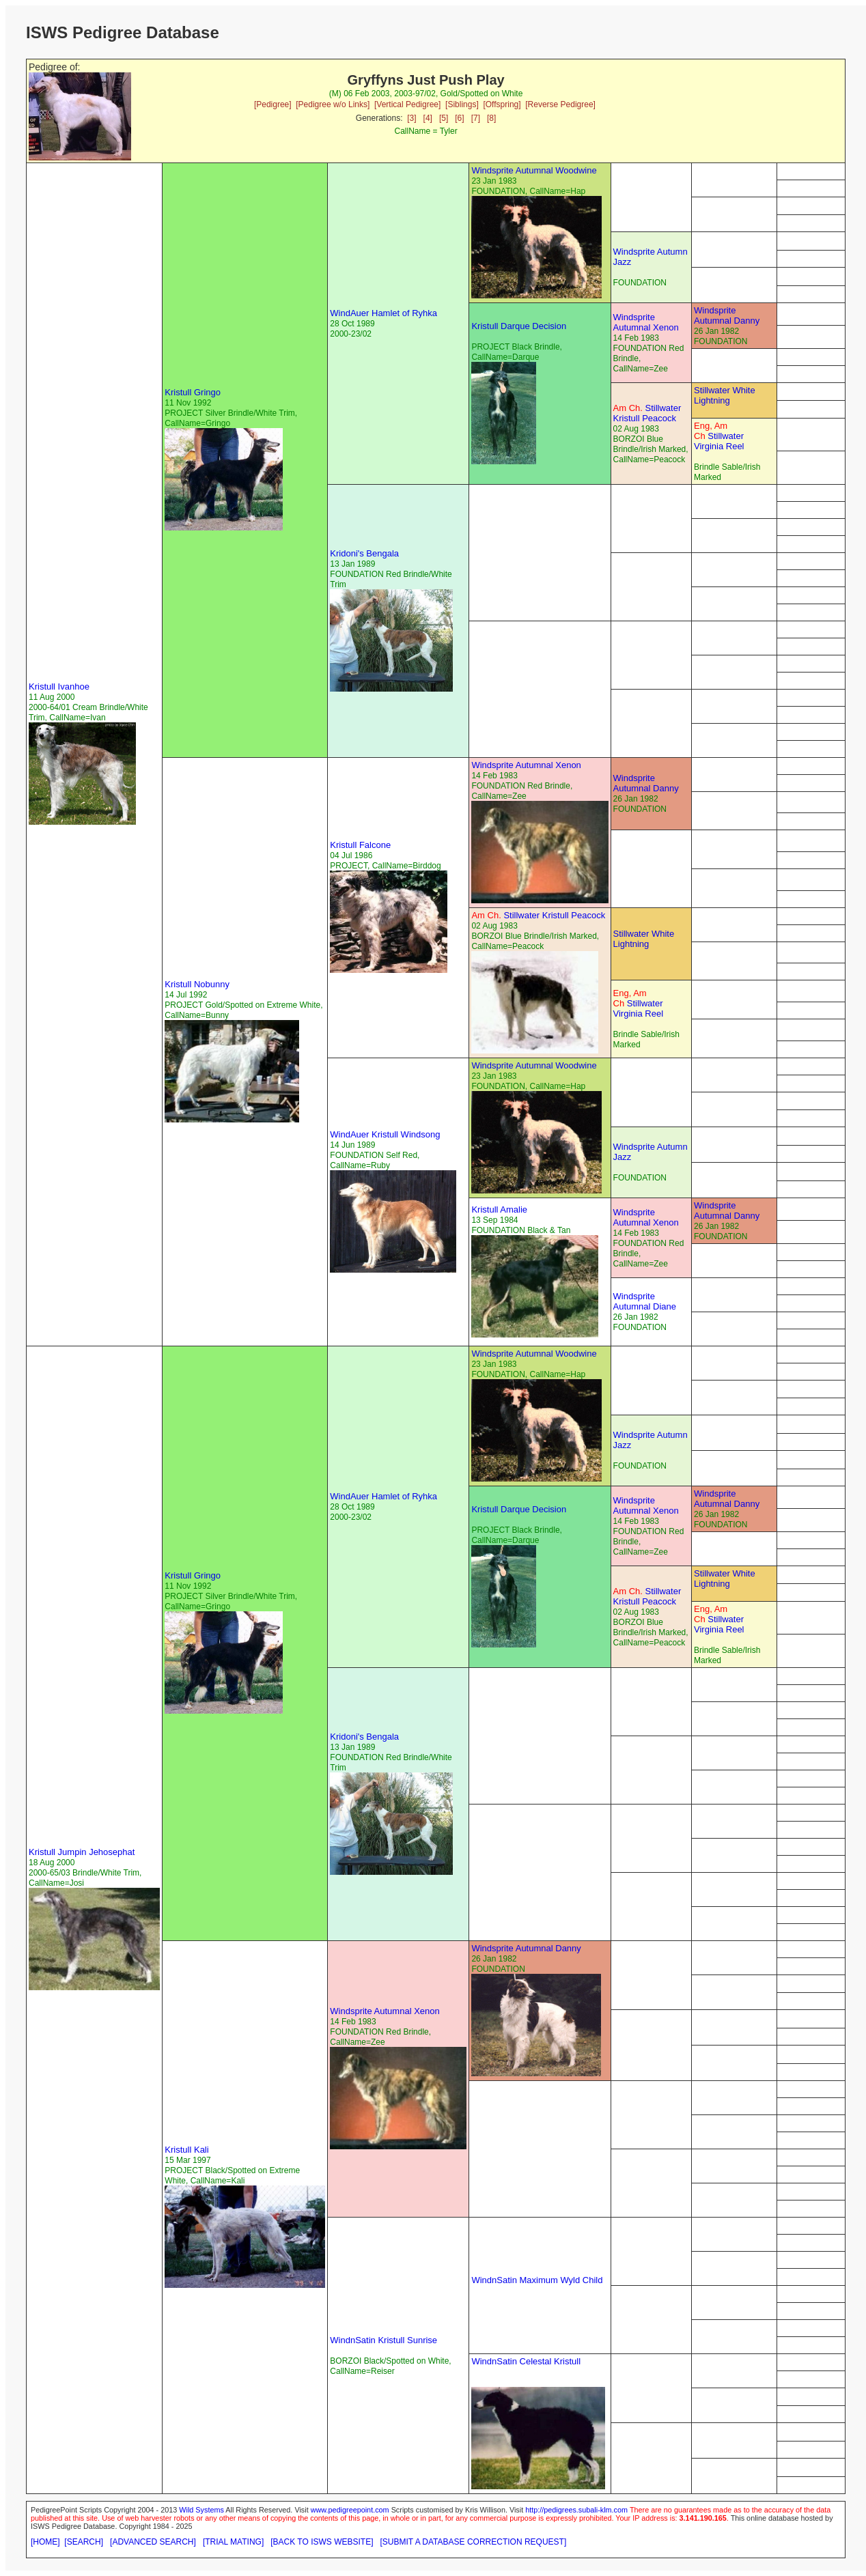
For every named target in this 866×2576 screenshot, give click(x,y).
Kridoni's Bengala (364, 553)
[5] (443, 118)
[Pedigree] (273, 104)
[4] (427, 118)
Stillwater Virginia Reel (719, 436)
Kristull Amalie (499, 1209)
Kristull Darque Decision (518, 326)
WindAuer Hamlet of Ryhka (383, 313)
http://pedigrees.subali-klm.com (576, 2510)
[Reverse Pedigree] (560, 104)
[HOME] (45, 2542)
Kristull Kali (186, 2150)
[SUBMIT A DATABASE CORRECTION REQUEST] (473, 2542)
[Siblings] (462, 104)
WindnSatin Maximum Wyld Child (536, 2280)
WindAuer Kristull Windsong (385, 1134)
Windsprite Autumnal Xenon (646, 322)
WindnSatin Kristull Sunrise (383, 2340)
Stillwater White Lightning (724, 395)
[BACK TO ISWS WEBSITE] (321, 2542)
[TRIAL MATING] (233, 2542)
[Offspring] (501, 104)
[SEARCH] (83, 2542)
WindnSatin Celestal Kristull (526, 2361)
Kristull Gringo (193, 392)
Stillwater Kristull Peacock (647, 413)
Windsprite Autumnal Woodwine (533, 170)
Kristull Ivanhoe (59, 686)
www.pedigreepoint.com (350, 2510)
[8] (491, 118)
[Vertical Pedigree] (407, 104)
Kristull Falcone (360, 845)
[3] (411, 118)
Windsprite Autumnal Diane (645, 1301)
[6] (459, 118)
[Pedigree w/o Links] (332, 104)
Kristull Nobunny (197, 984)
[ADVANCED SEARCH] (153, 2542)
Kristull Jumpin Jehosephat (82, 1852)
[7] (475, 118)
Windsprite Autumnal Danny (726, 315)
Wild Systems (201, 2510)
